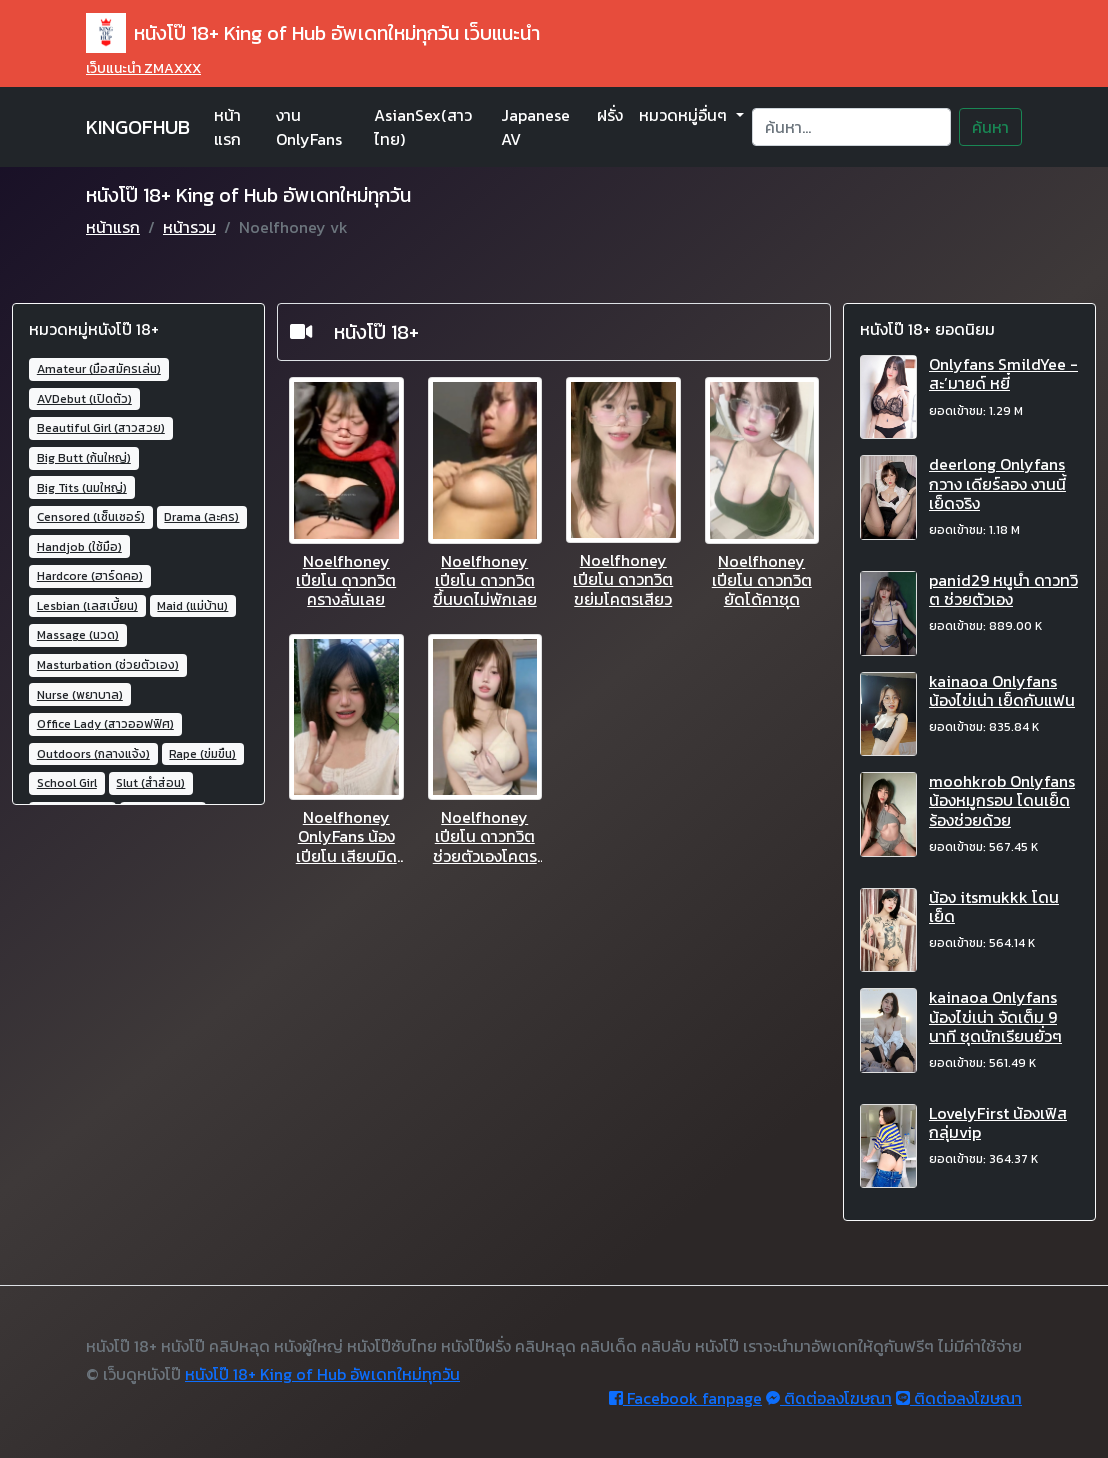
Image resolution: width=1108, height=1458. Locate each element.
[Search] (851, 127)
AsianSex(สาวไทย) (423, 127)
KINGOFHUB (138, 127)
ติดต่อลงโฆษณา (829, 1398)
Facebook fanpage (685, 1398)
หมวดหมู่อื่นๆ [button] (685, 115)
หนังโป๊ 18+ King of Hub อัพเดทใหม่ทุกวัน (322, 1374)
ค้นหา (990, 127)
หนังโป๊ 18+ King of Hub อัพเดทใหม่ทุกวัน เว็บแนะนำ (313, 33)
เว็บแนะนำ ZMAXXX (143, 68)
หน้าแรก (227, 127)
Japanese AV (535, 127)
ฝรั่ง (610, 115)
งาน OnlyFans (309, 127)
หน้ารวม (189, 227)
